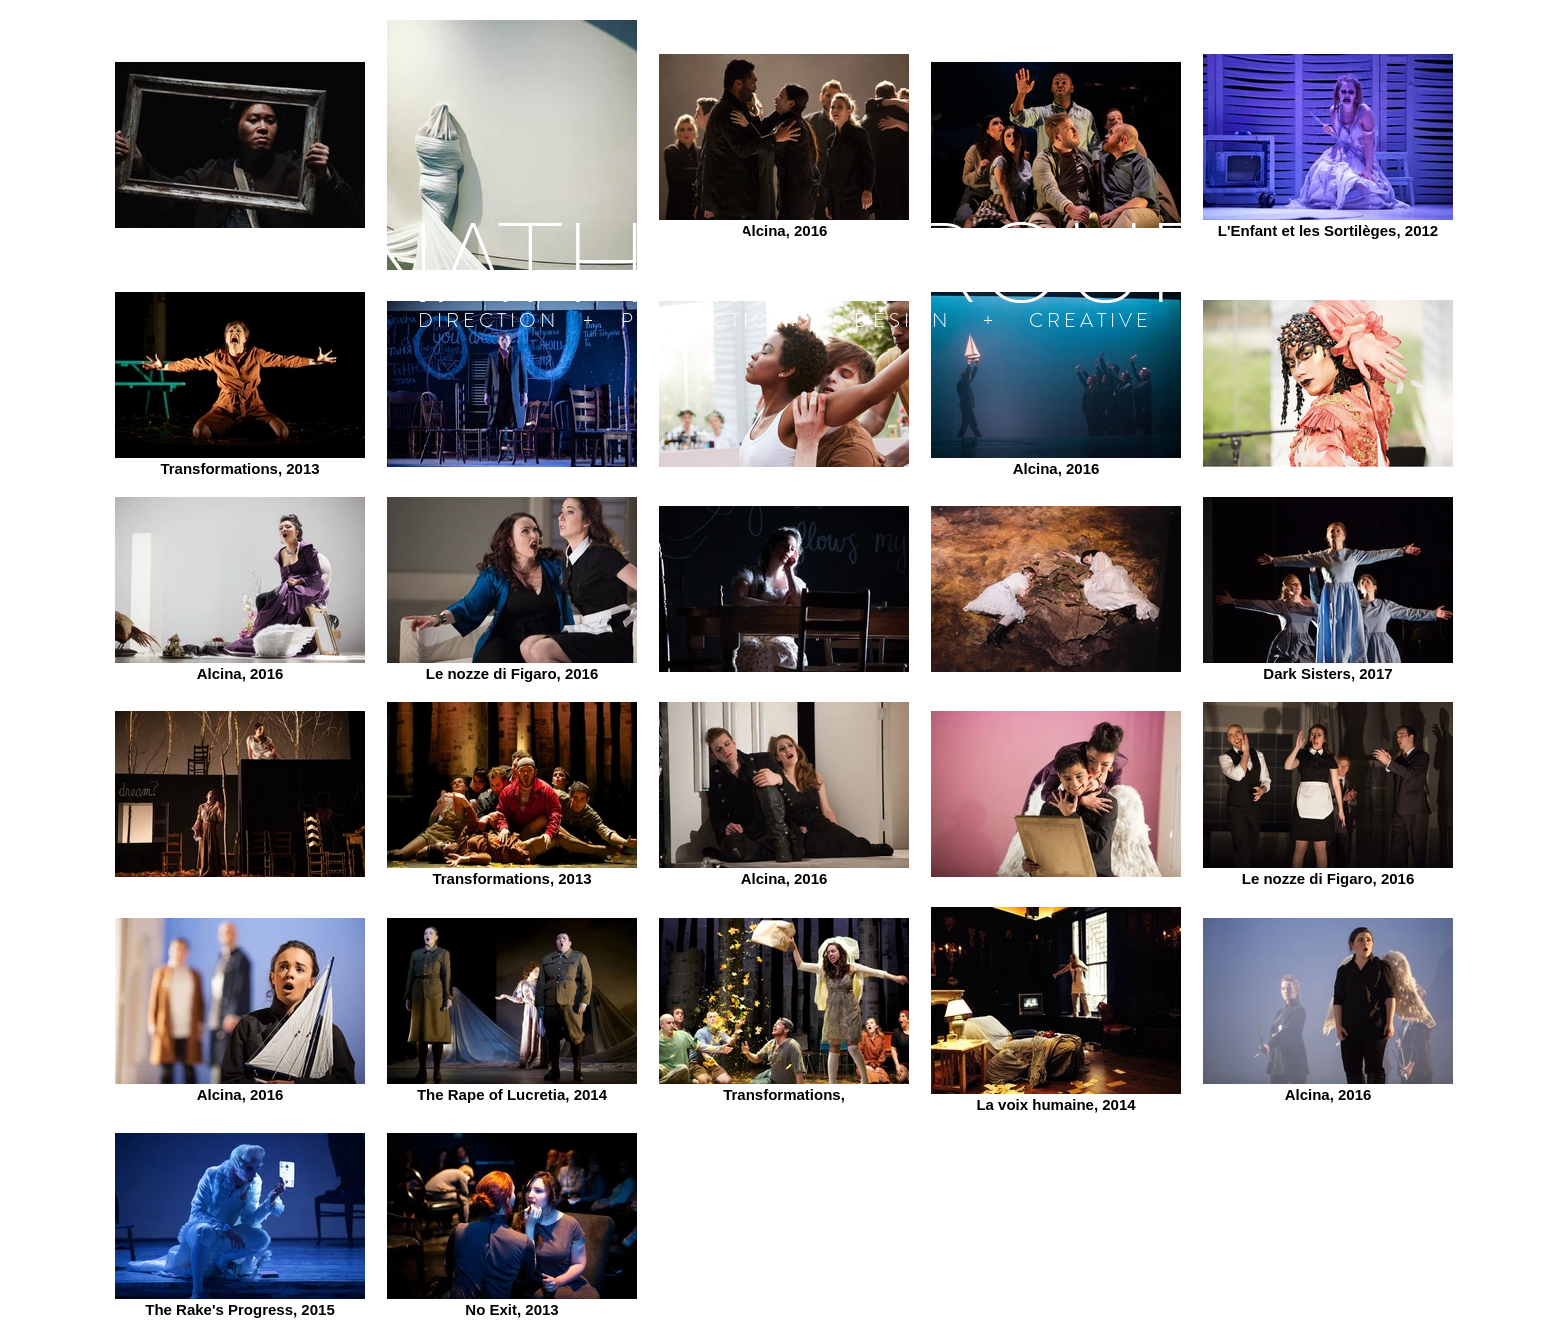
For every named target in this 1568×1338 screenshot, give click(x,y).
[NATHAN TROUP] (784, 261)
